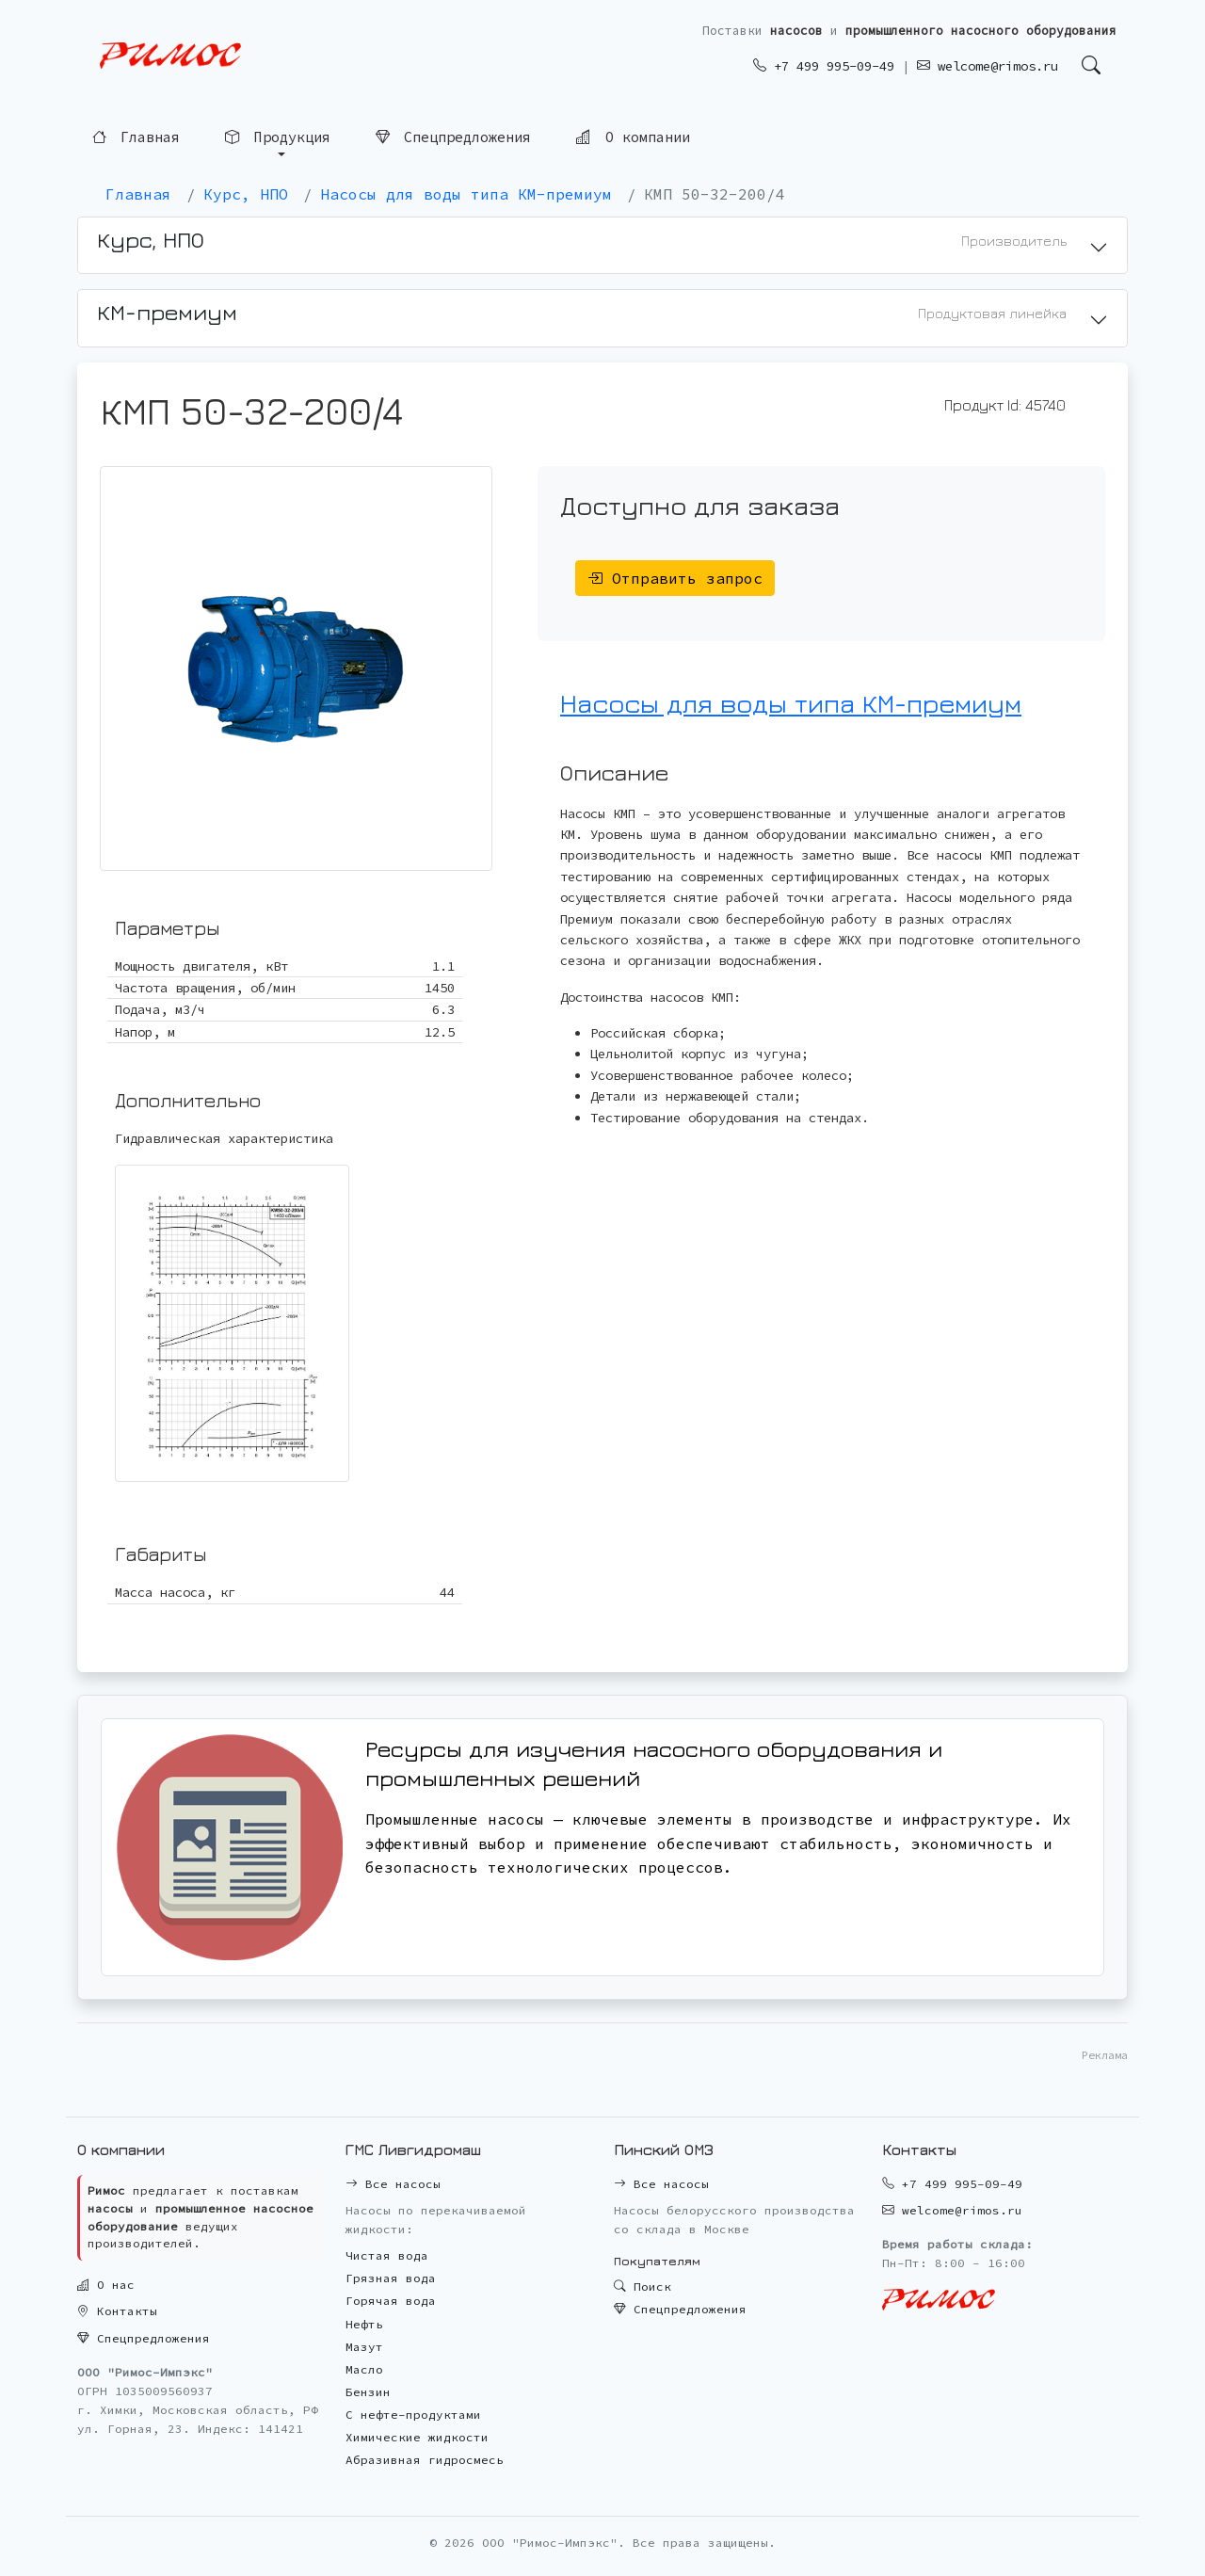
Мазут (364, 2347)
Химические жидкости (417, 2437)
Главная (136, 137)
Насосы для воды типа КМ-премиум (790, 702)
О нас (106, 2285)
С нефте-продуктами (413, 2414)
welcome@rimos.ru (987, 65)
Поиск (642, 2286)
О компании (632, 137)
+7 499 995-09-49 (823, 65)
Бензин (368, 2392)
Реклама (1105, 2055)
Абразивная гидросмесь (424, 2460)
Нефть (364, 2324)
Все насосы (393, 2184)
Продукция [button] (277, 137)
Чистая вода (386, 2255)
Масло (364, 2369)
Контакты (117, 2311)
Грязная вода (390, 2278)
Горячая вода (390, 2301)
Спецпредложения (453, 137)
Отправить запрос (675, 578)
